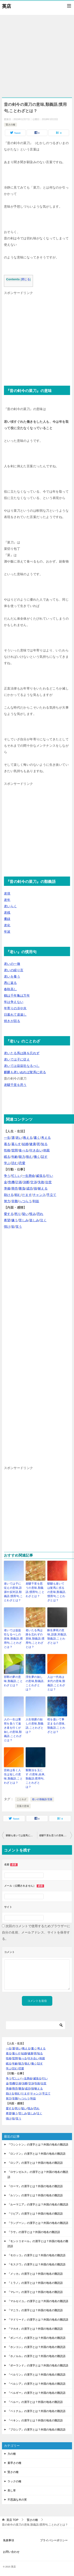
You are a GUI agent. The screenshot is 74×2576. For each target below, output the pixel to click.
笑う (19, 1226)
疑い (25, 1214)
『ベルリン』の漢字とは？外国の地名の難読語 (36, 2374)
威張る (41, 1175)
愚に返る (10, 983)
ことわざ (22, 1799)
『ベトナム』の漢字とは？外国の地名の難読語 (36, 2411)
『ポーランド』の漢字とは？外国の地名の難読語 (37, 2365)
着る (7, 1144)
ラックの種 (14, 2481)
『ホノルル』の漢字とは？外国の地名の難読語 (36, 2356)
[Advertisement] (37, 54)
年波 (7, 931)
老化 (7, 925)
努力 (7, 1201)
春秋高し (10, 989)
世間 (14, 1150)
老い (19, 1137)
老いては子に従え (17, 1059)
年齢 (14, 1156)
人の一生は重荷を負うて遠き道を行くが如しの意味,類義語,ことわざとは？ (13, 1730)
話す (44, 1156)
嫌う (14, 1220)
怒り (18, 1214)
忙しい (16, 1175)
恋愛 (22, 1163)
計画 (19, 1182)
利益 (36, 1201)
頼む (18, 1194)
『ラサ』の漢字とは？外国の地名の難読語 (33, 2232)
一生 (7, 1137)
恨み (32, 1214)
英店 (6, 5)
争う (7, 1175)
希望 (7, 1220)
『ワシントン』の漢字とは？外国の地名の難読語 (37, 2144)
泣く (43, 1220)
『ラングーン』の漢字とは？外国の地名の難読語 (37, 2222)
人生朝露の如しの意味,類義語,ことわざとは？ (35, 1725)
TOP (12, 2519)
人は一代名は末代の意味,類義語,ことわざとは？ (56, 1683)
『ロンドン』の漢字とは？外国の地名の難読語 (36, 2153)
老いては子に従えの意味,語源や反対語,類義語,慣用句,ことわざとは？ (13, 1592)
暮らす (16, 1144)
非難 (14, 1201)
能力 (22, 1156)
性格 (7, 1150)
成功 (29, 1188)
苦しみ (23, 1220)
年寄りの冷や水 (15, 1008)
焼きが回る (12, 1021)
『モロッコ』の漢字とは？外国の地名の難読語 (36, 2255)
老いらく (10, 906)
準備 (7, 1188)
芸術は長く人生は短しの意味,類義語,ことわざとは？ (13, 1776)
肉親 (46, 1150)
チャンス (39, 1194)
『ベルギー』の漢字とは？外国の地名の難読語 (36, 2392)
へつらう (25, 1201)
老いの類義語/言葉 (42, 1799)
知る (44, 1144)
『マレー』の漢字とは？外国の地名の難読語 (35, 2292)
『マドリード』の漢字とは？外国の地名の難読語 (37, 2319)
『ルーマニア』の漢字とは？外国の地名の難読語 (37, 2204)
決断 (26, 1182)
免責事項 (8, 2540)
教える (28, 1137)
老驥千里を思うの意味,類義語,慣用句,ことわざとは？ (35, 1590)
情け (7, 1226)
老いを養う (12, 976)
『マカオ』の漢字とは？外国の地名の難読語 (35, 2328)
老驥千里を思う (15, 1085)
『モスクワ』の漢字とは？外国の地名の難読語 (36, 2264)
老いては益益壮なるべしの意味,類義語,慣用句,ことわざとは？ (13, 1638)
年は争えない (13, 1002)
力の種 (11, 2453)
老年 (7, 900)
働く (37, 1156)
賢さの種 (10, 124)
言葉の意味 (23, 1806)
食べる (23, 1150)
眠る (7, 1156)
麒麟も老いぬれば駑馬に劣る (25, 1072)
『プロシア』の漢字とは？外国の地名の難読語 (36, 2429)
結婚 (25, 1144)
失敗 (41, 1182)
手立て (51, 1194)
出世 (48, 1182)
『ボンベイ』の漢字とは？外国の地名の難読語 (36, 2337)
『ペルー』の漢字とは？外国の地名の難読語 (35, 2402)
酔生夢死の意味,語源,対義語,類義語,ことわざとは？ (57, 1636)
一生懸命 (28, 1175)
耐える (43, 1188)
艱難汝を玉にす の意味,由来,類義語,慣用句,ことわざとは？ (35, 1778)
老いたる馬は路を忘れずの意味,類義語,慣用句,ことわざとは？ (35, 1638)
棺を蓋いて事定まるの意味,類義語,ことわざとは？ (56, 1725)
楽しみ (34, 1220)
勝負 (22, 1188)
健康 (32, 1144)
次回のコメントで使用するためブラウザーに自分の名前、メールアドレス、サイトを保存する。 (36, 1932)
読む (14, 1163)
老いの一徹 (12, 963)
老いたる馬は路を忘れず (21, 1053)
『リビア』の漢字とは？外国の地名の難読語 (35, 2213)
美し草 (11, 2490)
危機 (11, 1182)
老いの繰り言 (13, 970)
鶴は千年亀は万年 (17, 995)
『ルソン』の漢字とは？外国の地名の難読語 (35, 2195)
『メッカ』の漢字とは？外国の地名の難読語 (35, 2273)
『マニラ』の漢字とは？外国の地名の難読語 (35, 2310)
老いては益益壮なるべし (21, 1065)
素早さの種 (14, 2462)
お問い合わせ (11, 2551)
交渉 (33, 1182)
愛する (9, 1214)
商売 (14, 1188)
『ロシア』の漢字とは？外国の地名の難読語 (35, 2162)
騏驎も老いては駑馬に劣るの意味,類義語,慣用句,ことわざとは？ (56, 1592)
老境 (7, 893)
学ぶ (7, 1163)
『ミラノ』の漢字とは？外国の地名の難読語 (35, 2282)
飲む (29, 1156)
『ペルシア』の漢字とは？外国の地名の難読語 (36, 2383)
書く (37, 1137)
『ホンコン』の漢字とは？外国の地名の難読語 (36, 2347)
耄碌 (7, 919)
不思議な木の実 (17, 2499)
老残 (7, 912)
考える (46, 1137)
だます (27, 1194)
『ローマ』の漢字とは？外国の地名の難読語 (35, 2186)
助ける (9, 1194)
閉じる (26, 279)
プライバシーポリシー (54, 2540)
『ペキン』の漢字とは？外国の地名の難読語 (35, 2420)
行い (50, 1175)
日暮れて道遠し (15, 1014)
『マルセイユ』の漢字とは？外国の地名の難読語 (37, 2301)
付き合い (35, 1150)
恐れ (40, 1214)
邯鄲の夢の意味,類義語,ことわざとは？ (13, 1681)
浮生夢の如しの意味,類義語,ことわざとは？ (35, 1683)
